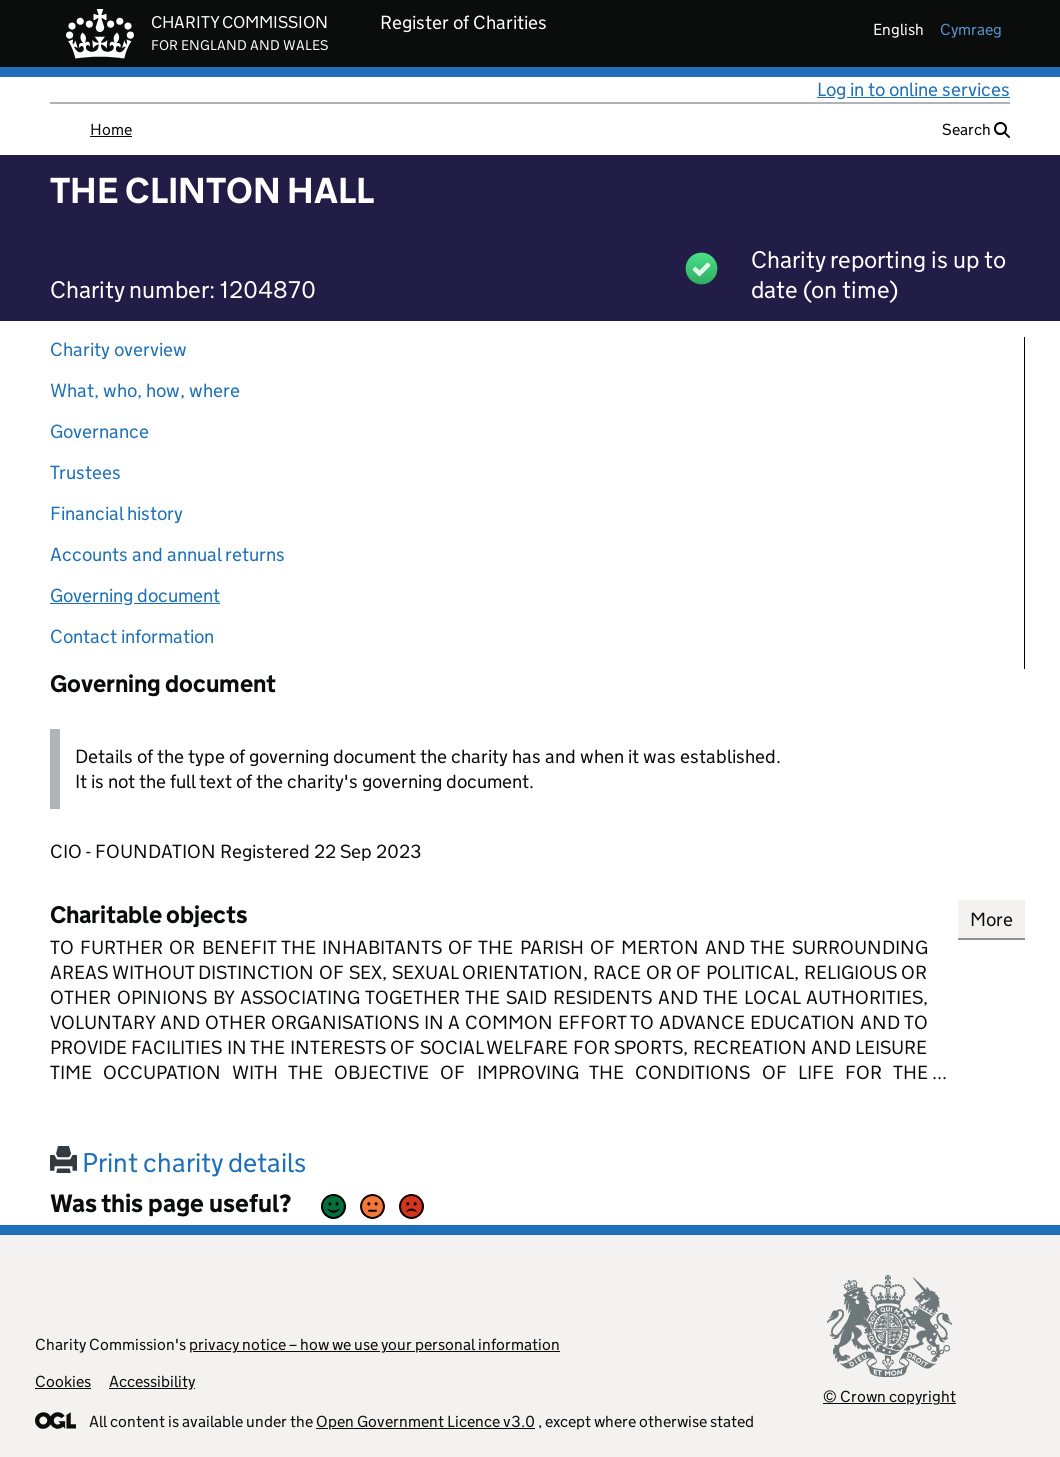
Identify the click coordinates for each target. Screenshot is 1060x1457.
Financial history (116, 513)
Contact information (132, 636)
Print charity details (178, 1162)
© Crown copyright (889, 1396)
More (991, 919)
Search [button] (976, 129)
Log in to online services (913, 89)
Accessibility (152, 1381)
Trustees (85, 472)
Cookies (63, 1381)
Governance (99, 431)
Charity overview (118, 349)
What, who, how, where (145, 390)
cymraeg (971, 29)
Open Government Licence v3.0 (425, 1421)
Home (111, 129)
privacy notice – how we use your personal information (374, 1344)
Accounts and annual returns (167, 554)
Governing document (135, 595)
